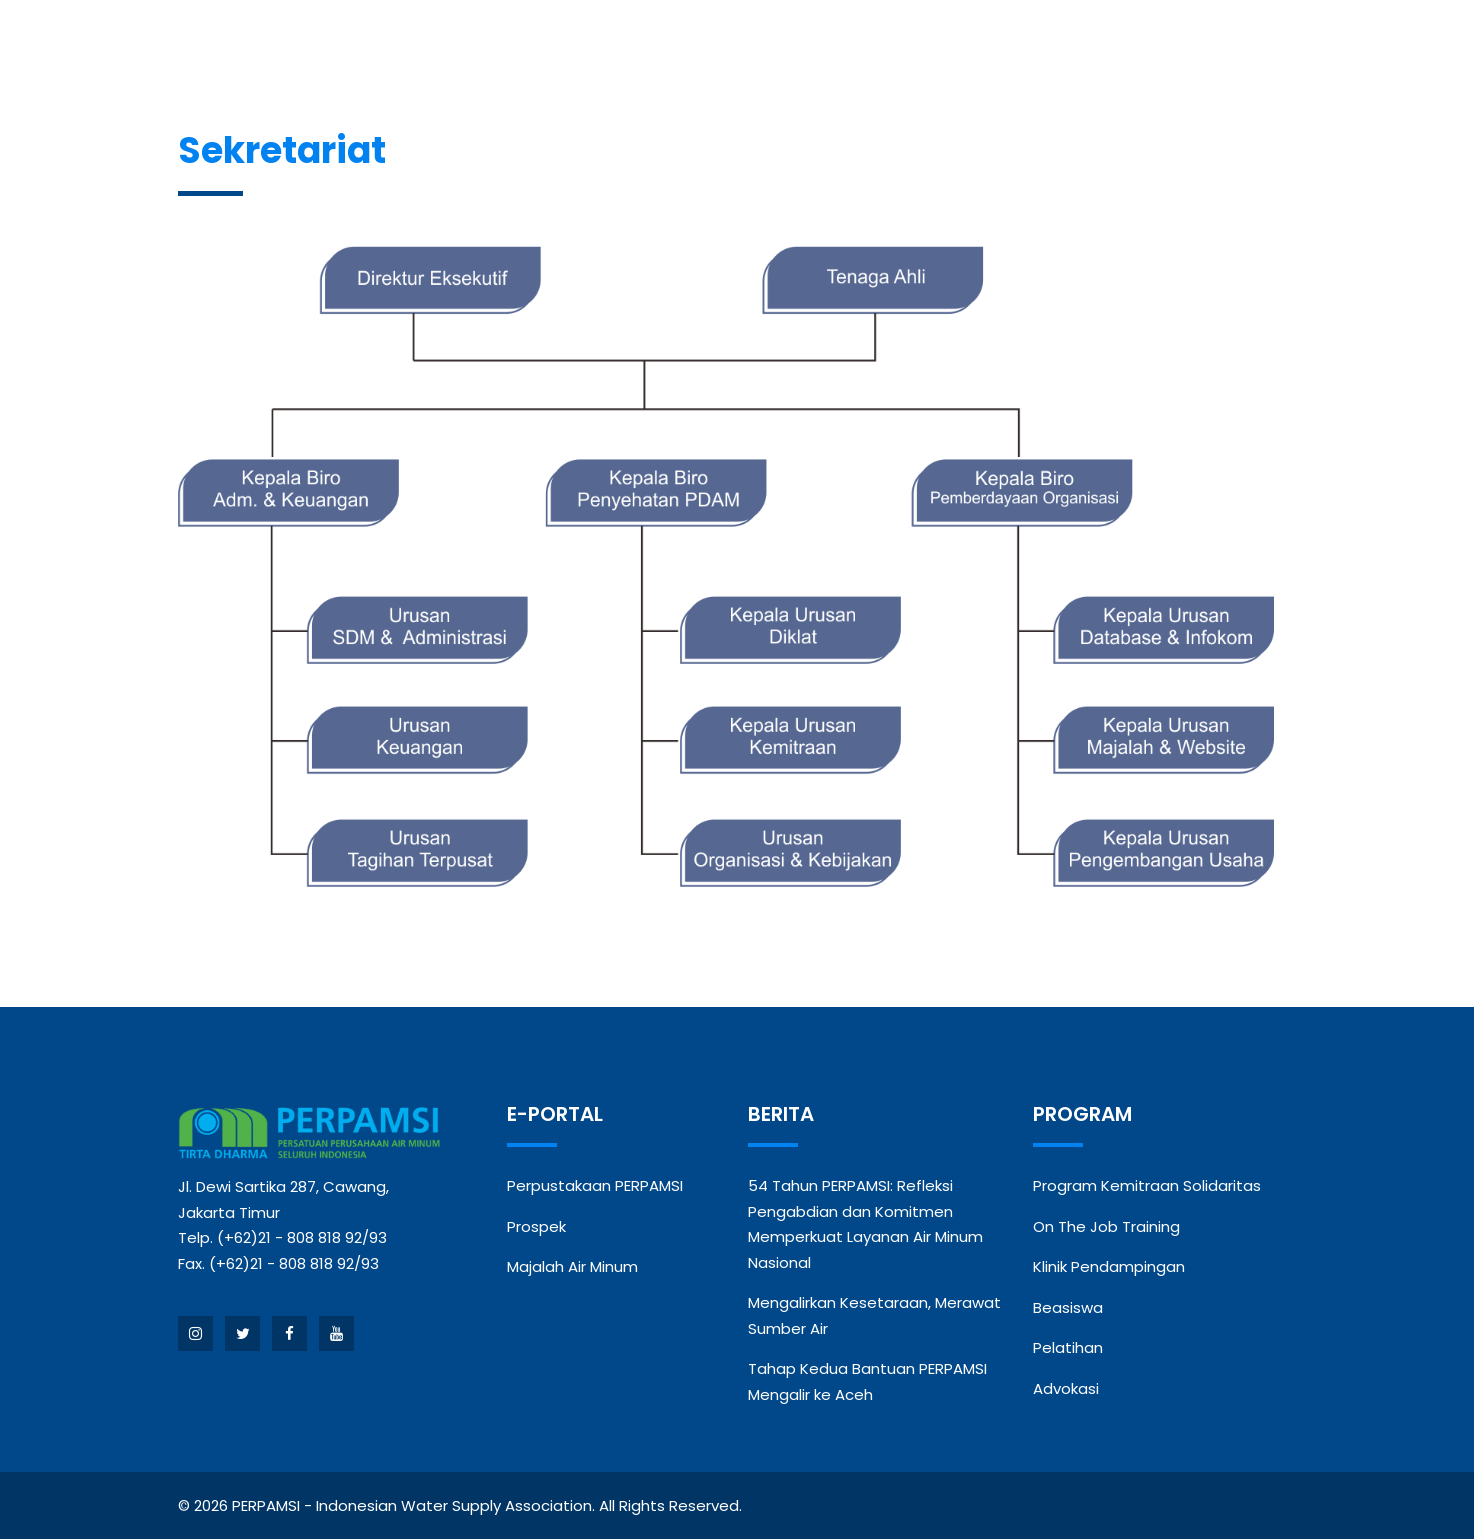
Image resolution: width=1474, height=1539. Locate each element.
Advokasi (1066, 1388)
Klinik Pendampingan (1109, 1266)
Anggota (569, 47)
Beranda (358, 47)
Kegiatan (920, 47)
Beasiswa (1068, 1307)
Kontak (1175, 47)
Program (789, 47)
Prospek (536, 1226)
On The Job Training (1106, 1226)
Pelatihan (1068, 1347)
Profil (455, 47)
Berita (688, 47)
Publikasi (1052, 47)
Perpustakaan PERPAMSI (595, 1185)
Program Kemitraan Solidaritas (1147, 1185)
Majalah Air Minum (572, 1266)
